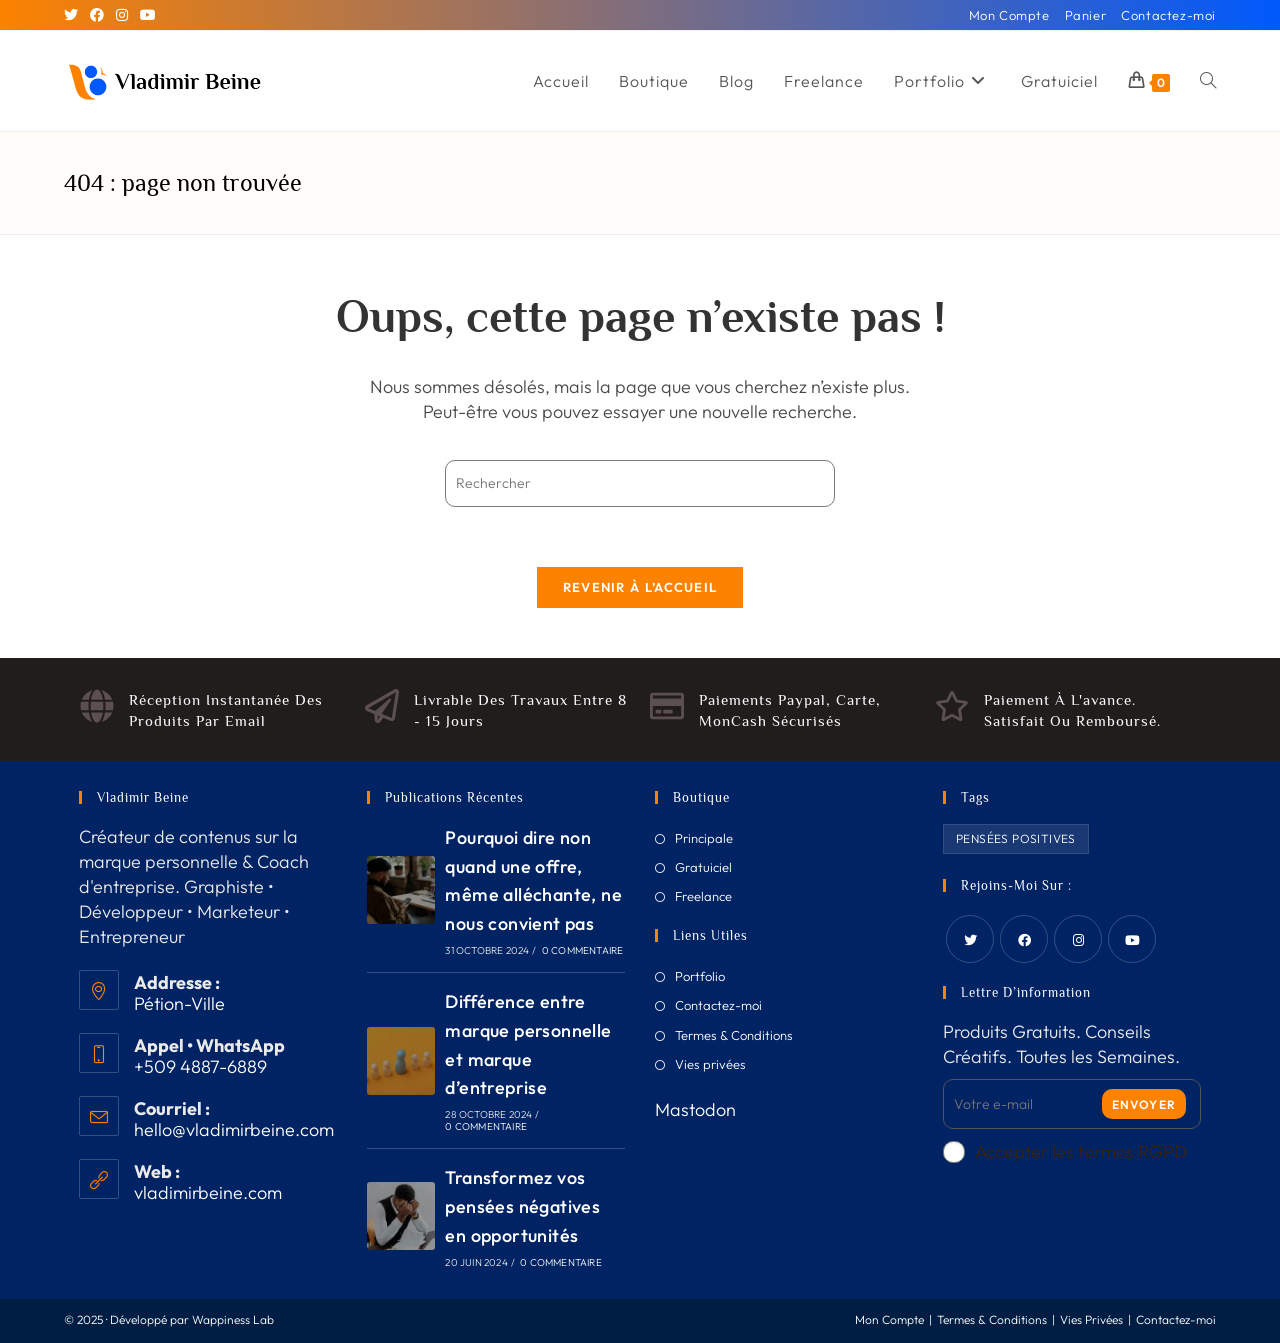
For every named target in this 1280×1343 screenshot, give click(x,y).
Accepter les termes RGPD (1065, 1151)
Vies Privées (1091, 1319)
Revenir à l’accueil (640, 587)
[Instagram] (122, 15)
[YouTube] (148, 15)
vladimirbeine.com (208, 1192)
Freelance (703, 896)
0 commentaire (583, 950)
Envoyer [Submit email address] (1144, 1104)
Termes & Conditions (734, 1035)
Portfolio (700, 976)
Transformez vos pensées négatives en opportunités (522, 1206)
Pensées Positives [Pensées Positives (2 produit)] (1016, 838)
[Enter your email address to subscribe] (1072, 1104)
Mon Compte (1009, 15)
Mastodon (695, 1109)
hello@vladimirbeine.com (234, 1129)
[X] (74, 15)
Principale (704, 838)
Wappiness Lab (233, 1319)
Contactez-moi (1168, 15)
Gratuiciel (703, 867)
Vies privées (710, 1064)
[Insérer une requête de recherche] (640, 483)
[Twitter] (970, 939)
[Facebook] (97, 15)
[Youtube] (1132, 939)
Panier (1086, 15)
